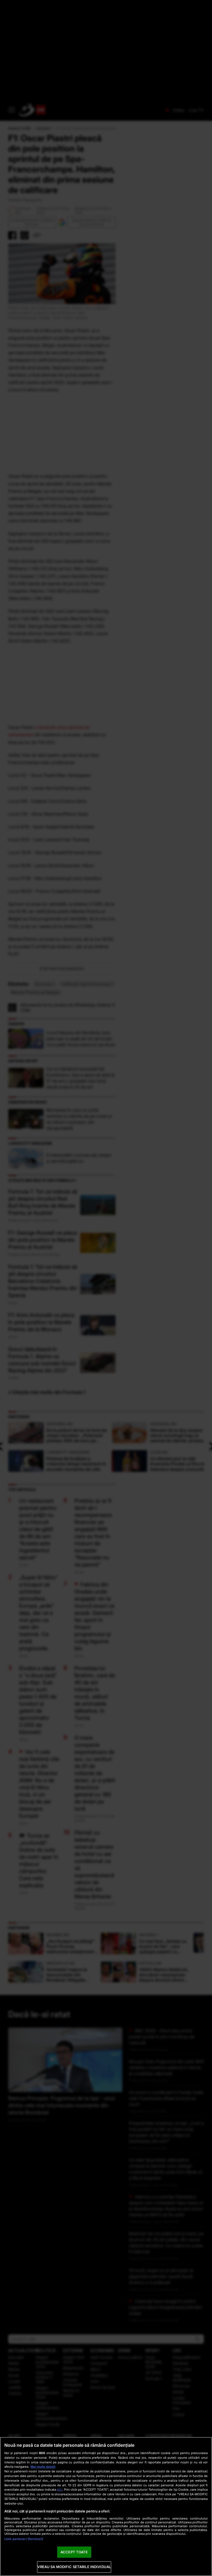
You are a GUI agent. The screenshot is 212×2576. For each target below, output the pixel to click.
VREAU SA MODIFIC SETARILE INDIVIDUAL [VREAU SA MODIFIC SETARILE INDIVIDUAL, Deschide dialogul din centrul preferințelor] (74, 2567)
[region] (106, 2506)
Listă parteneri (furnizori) (23, 2539)
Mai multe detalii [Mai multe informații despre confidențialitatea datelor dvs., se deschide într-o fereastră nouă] (43, 2467)
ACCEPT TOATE (74, 2552)
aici (59, 2489)
